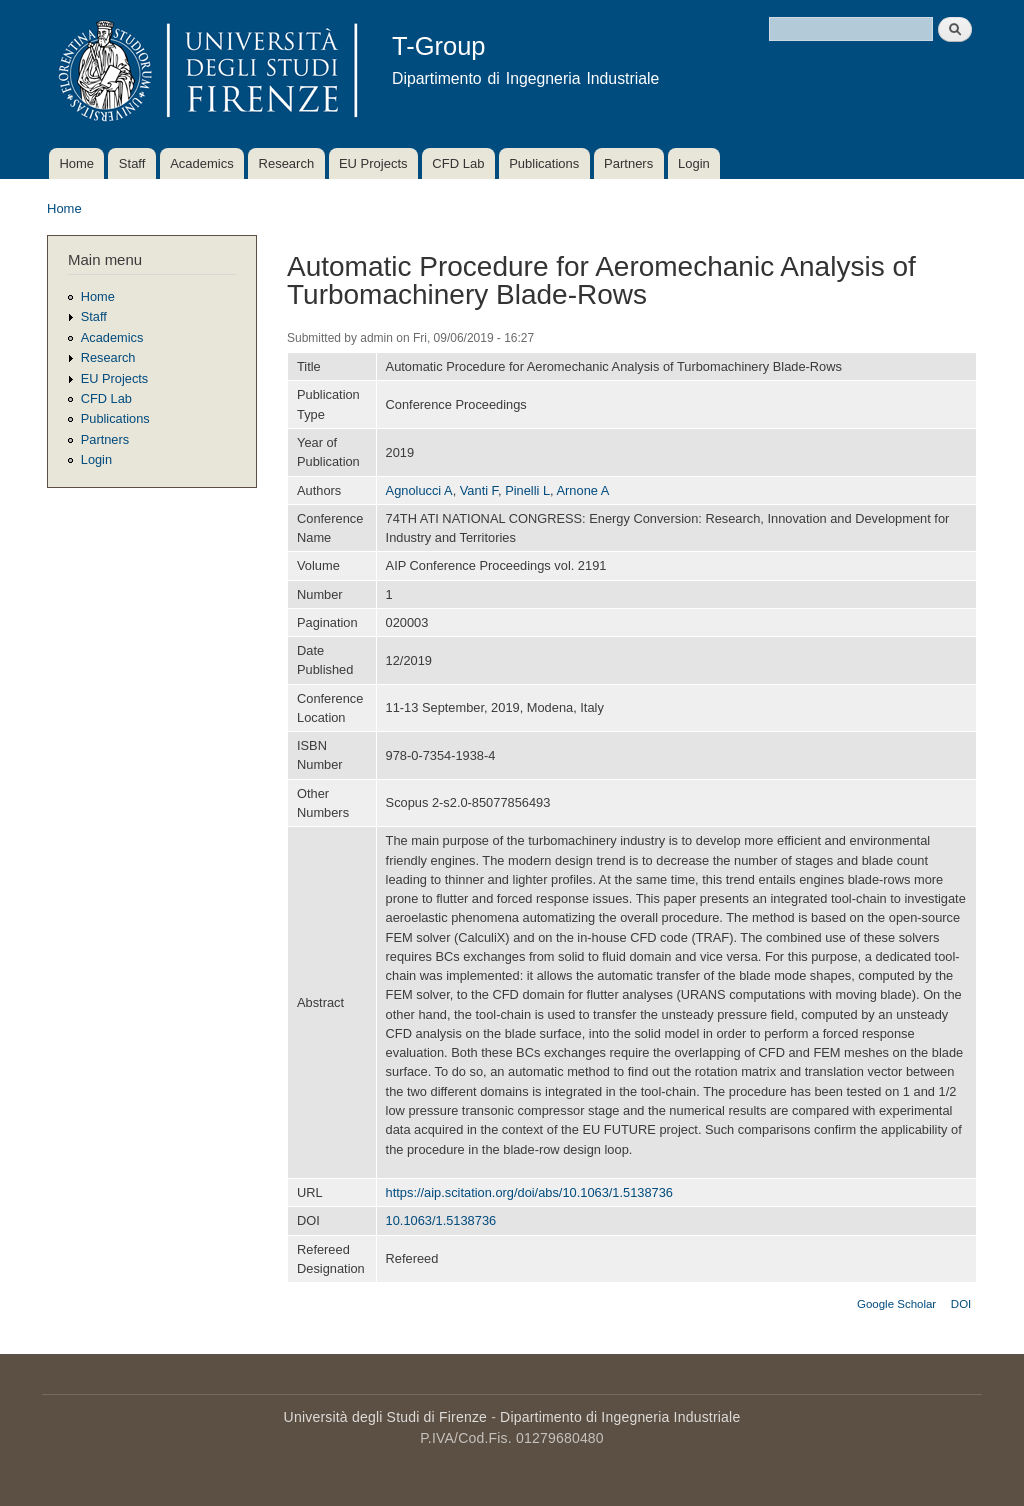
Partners (628, 163)
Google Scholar (896, 1304)
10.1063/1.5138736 (441, 1220)
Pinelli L (527, 490)
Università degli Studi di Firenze (385, 1417)
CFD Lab (458, 163)
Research (287, 163)
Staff (132, 163)
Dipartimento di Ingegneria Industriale (620, 1417)
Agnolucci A (419, 490)
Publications (544, 163)
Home (76, 163)
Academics (202, 163)
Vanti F (479, 490)
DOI (961, 1304)
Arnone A (583, 490)
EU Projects (373, 163)
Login (694, 163)
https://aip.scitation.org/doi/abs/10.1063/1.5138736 (529, 1192)
